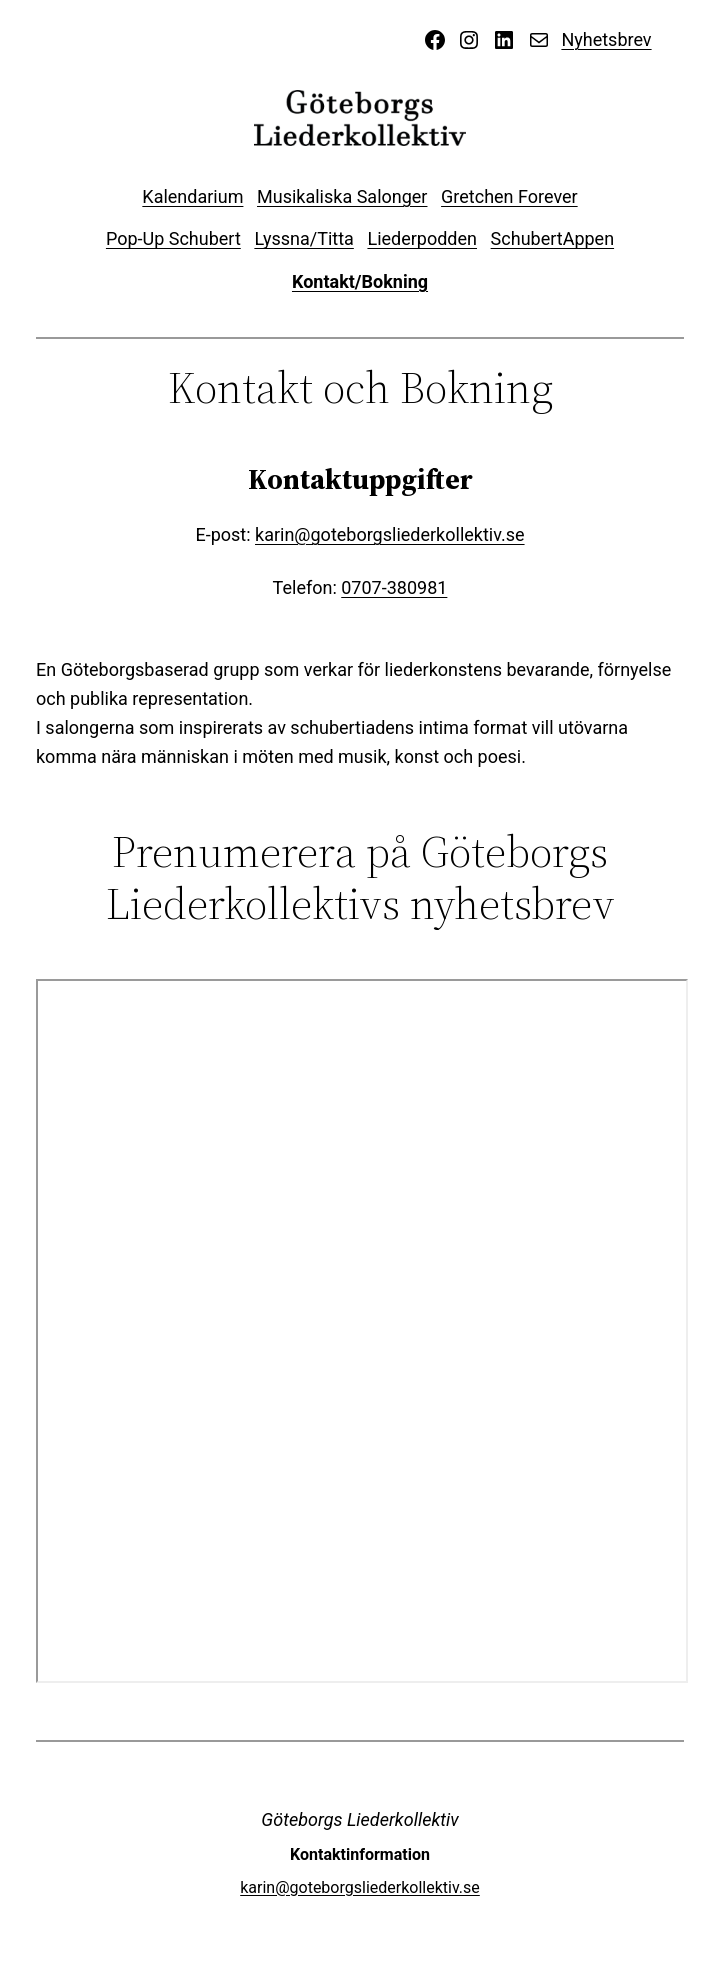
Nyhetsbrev (606, 39)
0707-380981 (394, 587)
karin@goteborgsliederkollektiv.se (390, 534)
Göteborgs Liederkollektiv (359, 1819)
